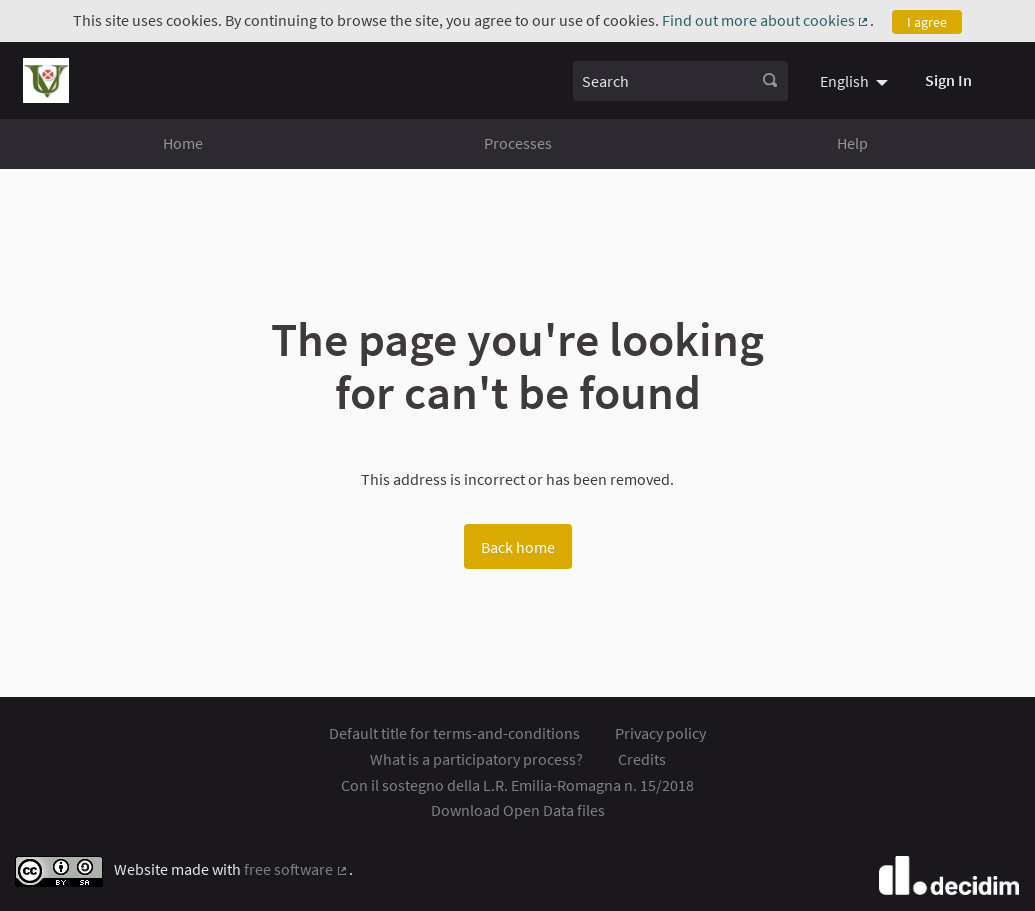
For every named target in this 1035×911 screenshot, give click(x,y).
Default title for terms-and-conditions (454, 733)
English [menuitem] (844, 81)
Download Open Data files (518, 810)
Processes (518, 143)
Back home (518, 547)
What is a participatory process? (476, 759)
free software (296, 869)
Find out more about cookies (766, 20)
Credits (642, 759)
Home (183, 143)
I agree (927, 22)
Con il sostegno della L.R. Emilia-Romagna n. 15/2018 (517, 785)
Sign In (948, 80)
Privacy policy (660, 733)
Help (852, 143)
